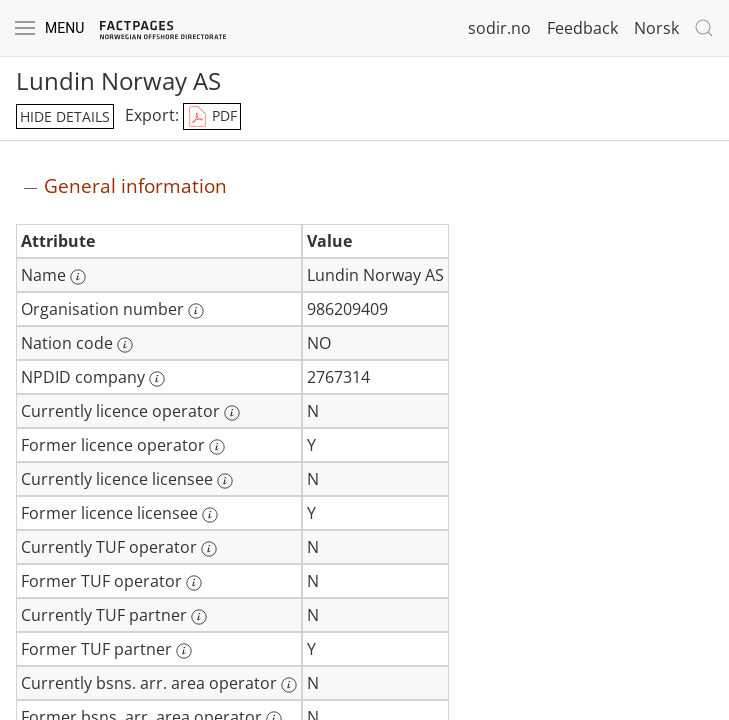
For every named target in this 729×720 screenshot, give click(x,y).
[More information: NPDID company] (157, 379)
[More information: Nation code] (125, 345)
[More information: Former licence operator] (217, 447)
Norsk (656, 28)
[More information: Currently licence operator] (232, 413)
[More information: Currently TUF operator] (209, 549)
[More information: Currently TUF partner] (199, 617)
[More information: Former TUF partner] (184, 651)
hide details (65, 116)
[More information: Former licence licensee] (210, 515)
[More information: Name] (78, 277)
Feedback (582, 28)
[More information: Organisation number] (196, 311)
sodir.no (499, 28)
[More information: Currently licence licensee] (225, 481)
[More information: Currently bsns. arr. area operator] (289, 685)
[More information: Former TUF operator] (194, 583)
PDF (212, 117)
